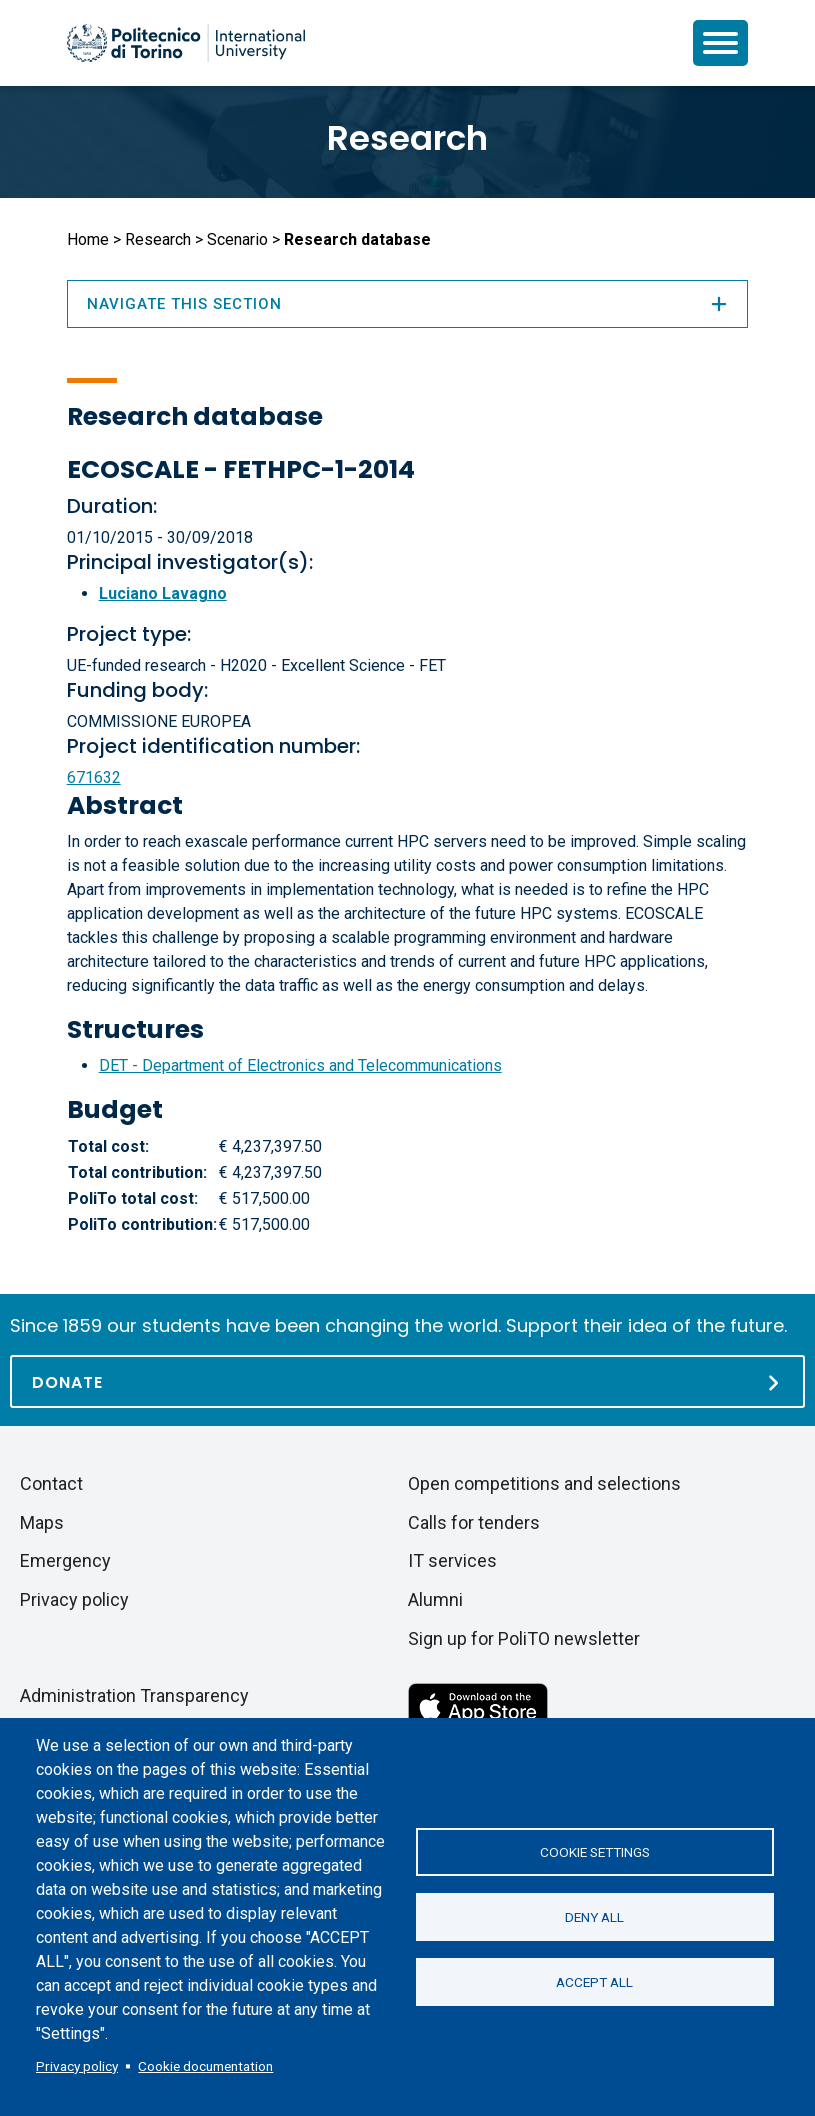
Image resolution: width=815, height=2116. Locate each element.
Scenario (237, 239)
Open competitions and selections (544, 1483)
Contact (51, 1483)
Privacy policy (77, 2066)
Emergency (65, 1560)
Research (407, 138)
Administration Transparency (134, 1695)
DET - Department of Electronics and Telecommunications (300, 1065)
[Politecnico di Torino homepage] (186, 43)
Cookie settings (595, 1852)
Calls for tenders (474, 1522)
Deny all (594, 1917)
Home (88, 239)
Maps (42, 1522)
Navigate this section (408, 304)
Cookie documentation (205, 2066)
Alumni (435, 1599)
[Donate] (407, 1381)
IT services (452, 1560)
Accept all (594, 1982)
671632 (94, 777)
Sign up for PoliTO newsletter (524, 1638)
